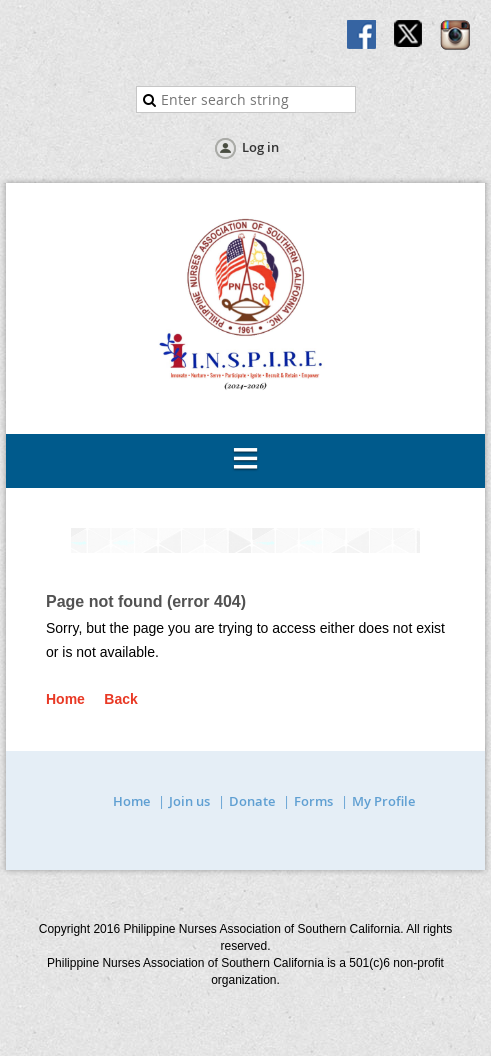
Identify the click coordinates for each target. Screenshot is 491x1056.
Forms (313, 801)
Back (120, 699)
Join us (189, 801)
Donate (252, 801)
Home (65, 699)
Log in (260, 147)
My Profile (383, 801)
